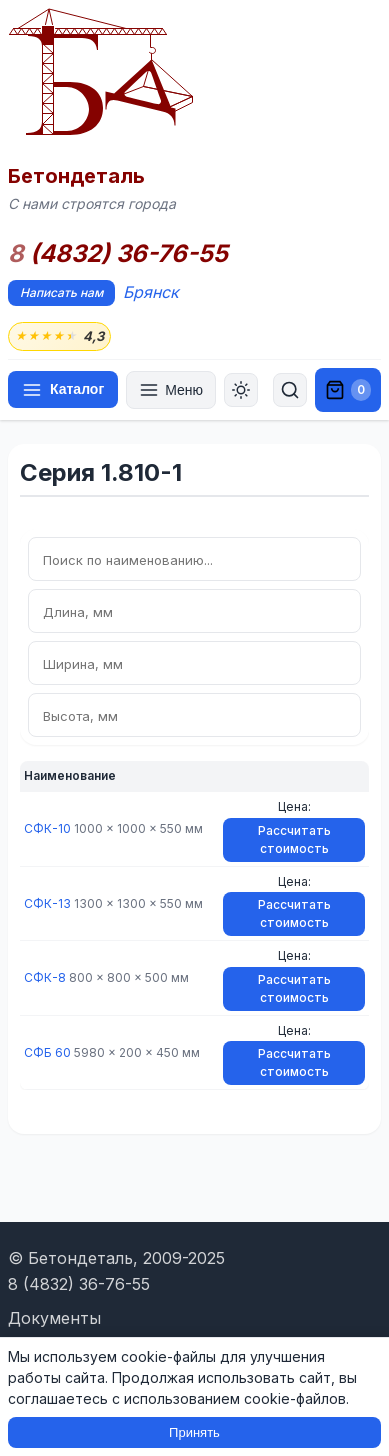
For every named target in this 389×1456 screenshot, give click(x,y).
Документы (54, 1318)
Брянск (151, 292)
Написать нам (61, 292)
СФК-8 (45, 977)
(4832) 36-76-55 (118, 254)
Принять (194, 1432)
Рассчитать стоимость (294, 839)
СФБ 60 (47, 1052)
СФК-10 (47, 828)
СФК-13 (47, 903)
